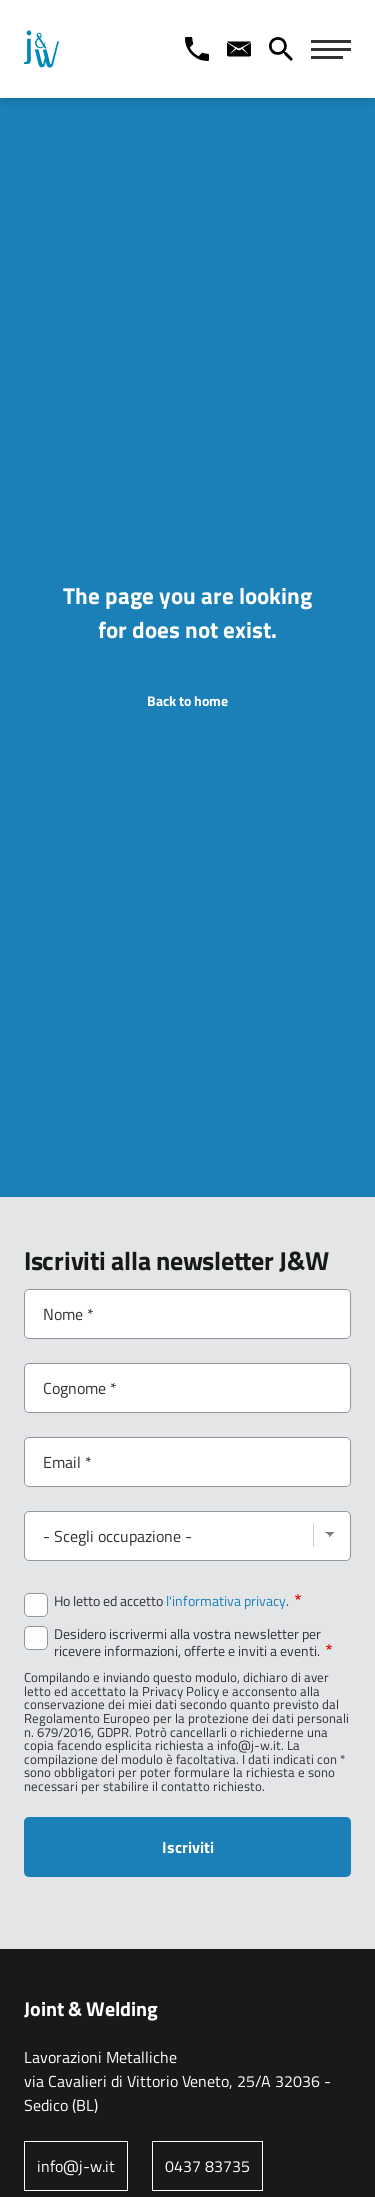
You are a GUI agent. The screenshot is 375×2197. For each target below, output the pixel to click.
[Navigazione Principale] (331, 49)
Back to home (187, 701)
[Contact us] (239, 49)
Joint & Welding (91, 2008)
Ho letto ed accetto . (177, 1601)
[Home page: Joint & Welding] (41, 49)
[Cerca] (281, 49)
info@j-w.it (76, 2166)
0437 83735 (207, 2166)
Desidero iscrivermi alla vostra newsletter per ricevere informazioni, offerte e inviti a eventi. (193, 1642)
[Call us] (197, 49)
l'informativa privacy (226, 1601)
